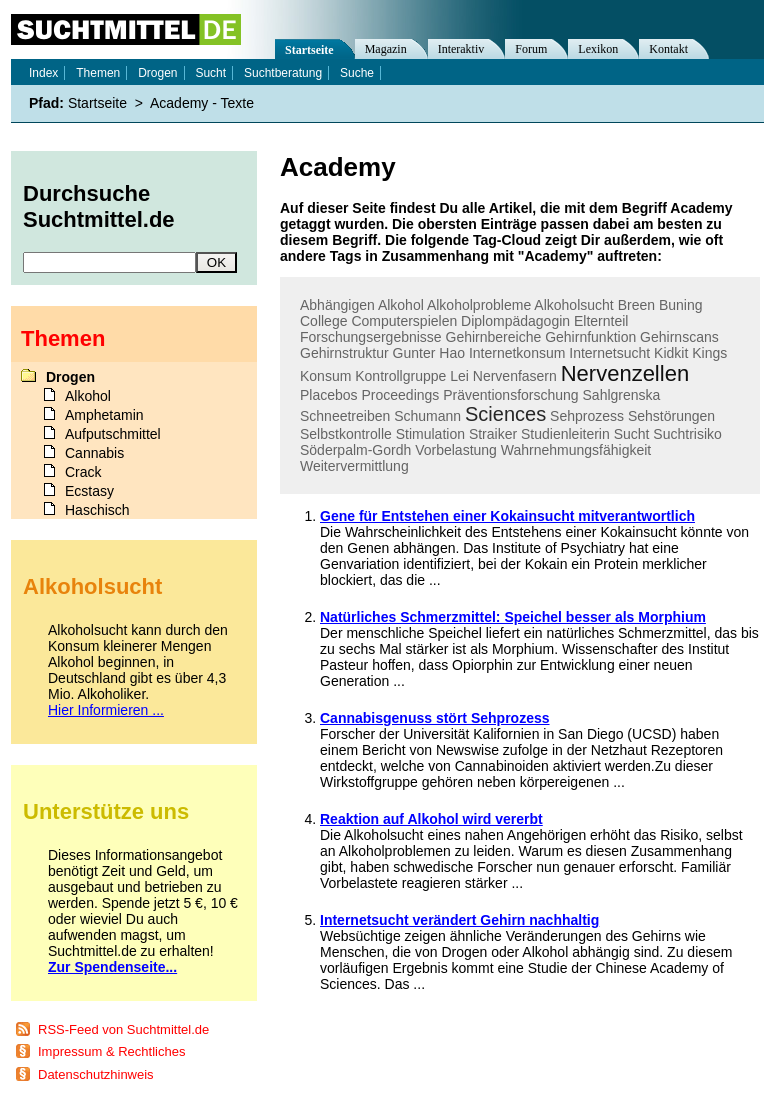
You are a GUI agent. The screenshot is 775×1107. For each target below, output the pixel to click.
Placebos (329, 395)
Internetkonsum (517, 353)
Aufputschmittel (113, 434)
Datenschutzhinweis (96, 1074)
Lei (459, 376)
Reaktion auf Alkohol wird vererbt (431, 819)
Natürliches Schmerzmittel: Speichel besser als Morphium (513, 617)
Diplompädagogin (515, 321)
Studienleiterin (565, 434)
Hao (452, 353)
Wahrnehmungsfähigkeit (576, 450)
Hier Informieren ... (106, 710)
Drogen (157, 73)
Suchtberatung (283, 73)
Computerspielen (404, 321)
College (323, 321)
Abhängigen (337, 305)
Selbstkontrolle (346, 434)
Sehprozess (587, 416)
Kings (709, 353)
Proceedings (400, 395)
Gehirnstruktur (344, 353)
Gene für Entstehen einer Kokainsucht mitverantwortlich (507, 516)
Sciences (505, 414)
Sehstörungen (671, 416)
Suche (357, 73)
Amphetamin (104, 415)
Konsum (325, 376)
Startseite (309, 50)
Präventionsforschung (510, 395)
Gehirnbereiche (494, 337)
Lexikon (598, 49)
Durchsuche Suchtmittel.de (99, 206)
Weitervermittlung (354, 466)
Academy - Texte (202, 103)
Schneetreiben (345, 416)
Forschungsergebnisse (371, 337)
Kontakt (668, 49)
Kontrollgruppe (400, 376)
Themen (98, 73)
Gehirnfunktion (590, 337)
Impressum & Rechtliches (111, 1051)
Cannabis (94, 453)
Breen (636, 305)
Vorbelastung (456, 450)
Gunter (414, 353)
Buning (681, 305)
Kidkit (671, 353)
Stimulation (430, 434)
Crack (83, 472)
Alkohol (401, 305)
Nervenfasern (515, 376)
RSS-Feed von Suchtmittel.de (123, 1029)
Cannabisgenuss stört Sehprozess (435, 718)
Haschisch (97, 510)
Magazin (386, 49)
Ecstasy (89, 491)
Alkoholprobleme (479, 305)
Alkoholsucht (573, 305)
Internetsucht (609, 353)
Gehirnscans (679, 337)
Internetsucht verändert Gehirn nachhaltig (459, 920)
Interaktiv (461, 49)
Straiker (493, 434)
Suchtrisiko (687, 434)
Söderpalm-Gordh (355, 450)
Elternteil (601, 321)
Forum (531, 49)
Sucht (632, 434)
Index (43, 73)
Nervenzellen (625, 373)
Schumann (427, 416)
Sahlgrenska (622, 395)
